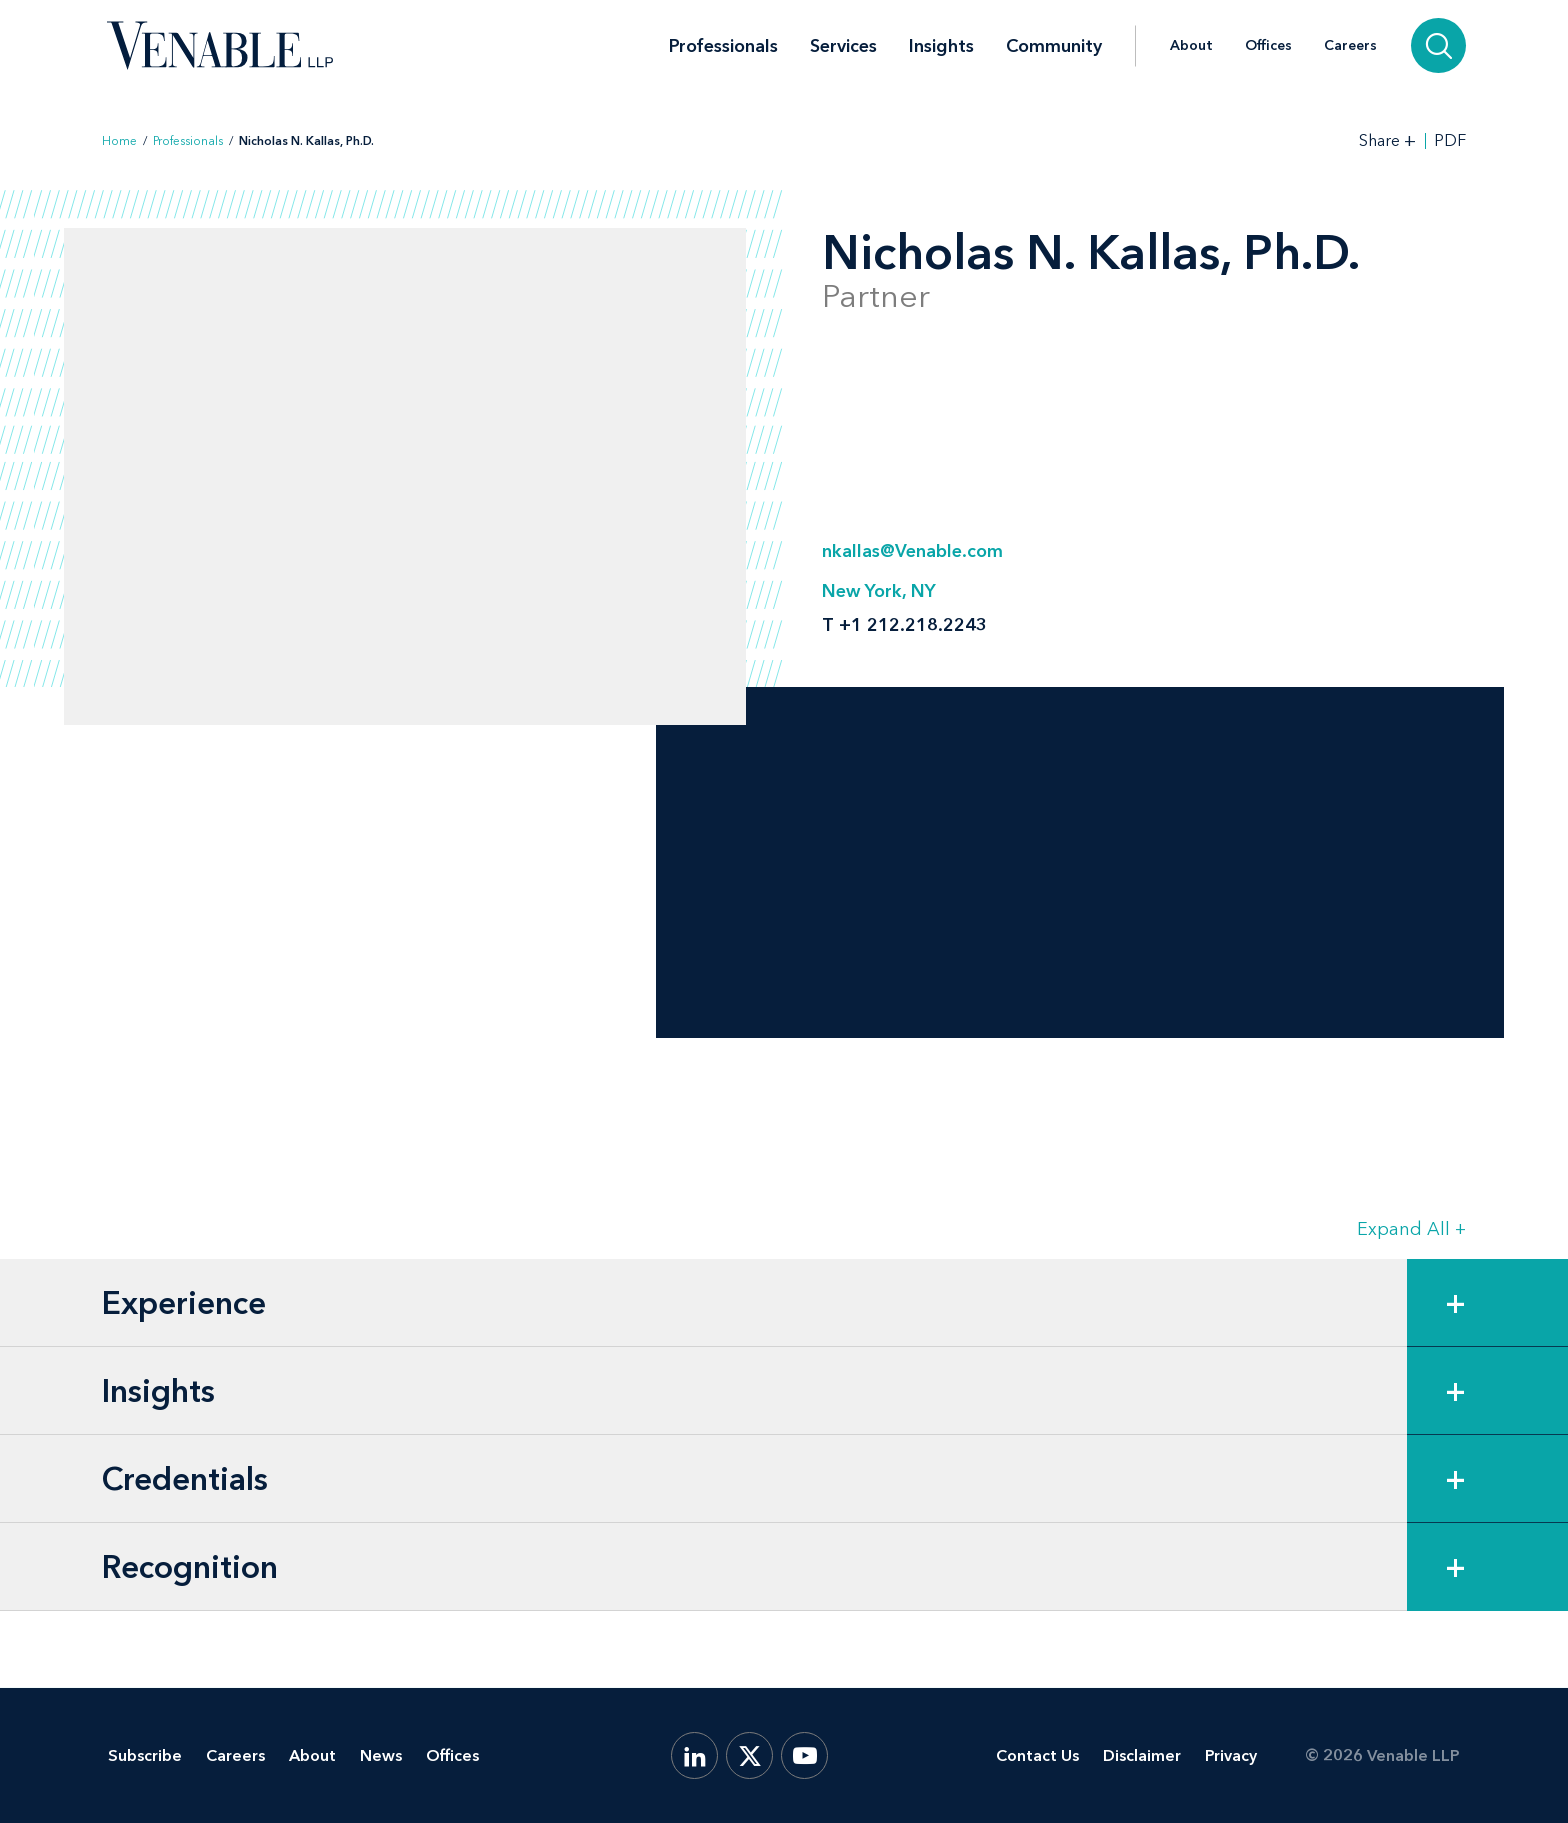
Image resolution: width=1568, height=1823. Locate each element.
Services (843, 46)
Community (1054, 46)
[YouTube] (804, 1755)
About (1191, 46)
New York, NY (879, 591)
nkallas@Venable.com (912, 551)
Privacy (1231, 1755)
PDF (1450, 141)
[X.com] (749, 1755)
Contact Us (1037, 1755)
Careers (1350, 46)
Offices (1268, 46)
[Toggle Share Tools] (1388, 140)
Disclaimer (1142, 1755)
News (381, 1755)
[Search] (1438, 45)
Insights (941, 46)
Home (119, 141)
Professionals (723, 46)
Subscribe (145, 1755)
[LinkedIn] (694, 1755)
